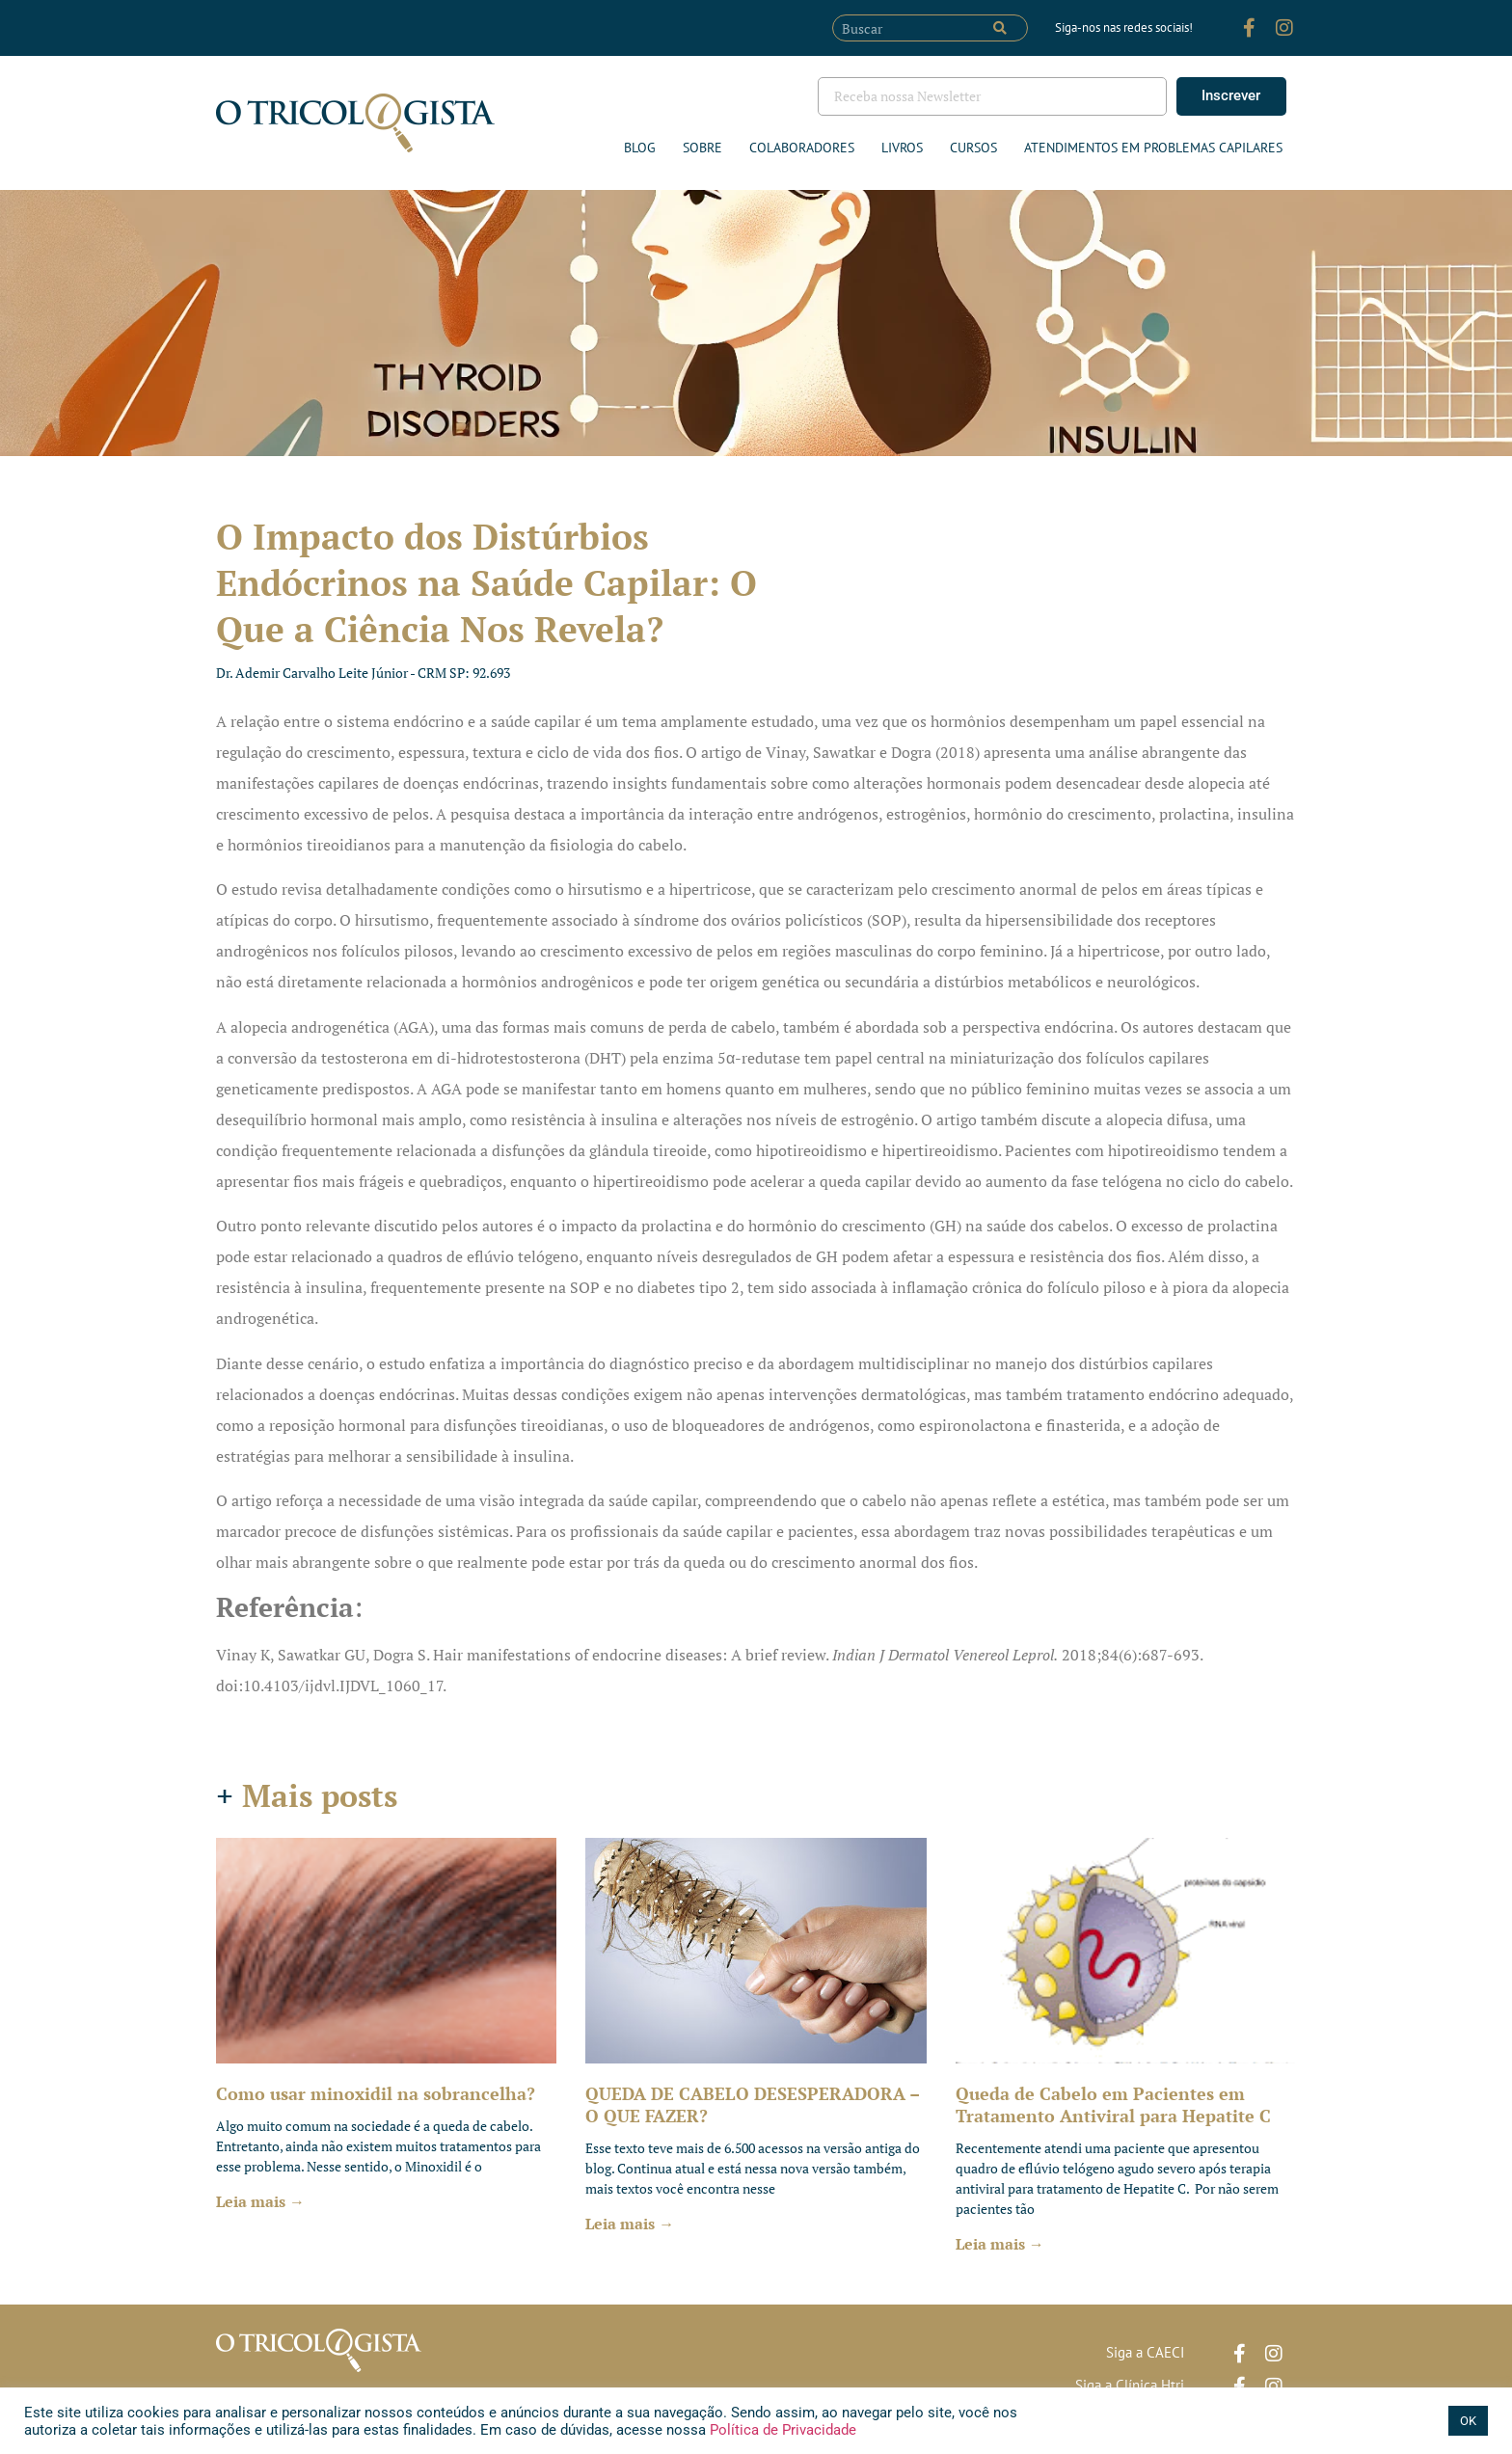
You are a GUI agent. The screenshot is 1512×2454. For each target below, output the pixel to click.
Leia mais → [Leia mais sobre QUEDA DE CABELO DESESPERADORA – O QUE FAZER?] (629, 2223)
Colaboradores (801, 147)
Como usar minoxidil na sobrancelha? (375, 2093)
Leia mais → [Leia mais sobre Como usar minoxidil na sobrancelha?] (260, 2201)
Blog (640, 147)
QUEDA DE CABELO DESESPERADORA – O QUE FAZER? (752, 2104)
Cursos (973, 147)
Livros (902, 147)
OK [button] (1468, 2421)
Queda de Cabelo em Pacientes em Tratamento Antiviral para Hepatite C (1113, 2104)
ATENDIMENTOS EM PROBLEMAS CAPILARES (1153, 147)
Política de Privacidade (781, 2430)
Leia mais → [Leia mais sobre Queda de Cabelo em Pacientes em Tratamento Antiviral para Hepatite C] (1000, 2243)
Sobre (702, 147)
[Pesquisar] (1000, 27)
